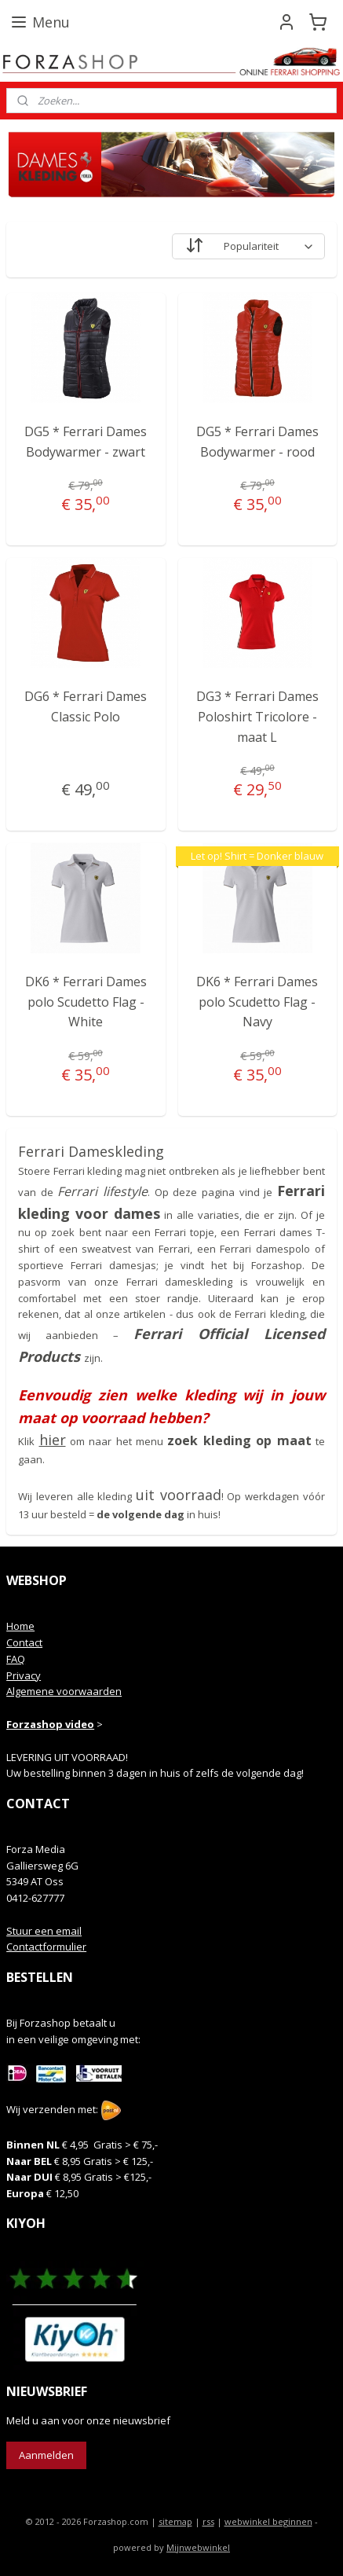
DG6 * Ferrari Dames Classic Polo (85, 706)
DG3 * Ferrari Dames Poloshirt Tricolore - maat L (257, 716)
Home (20, 1626)
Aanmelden (46, 2455)
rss (208, 2521)
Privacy (23, 1675)
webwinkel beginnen (268, 2521)
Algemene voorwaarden (64, 1691)
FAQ (15, 1659)
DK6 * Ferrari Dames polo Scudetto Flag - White (86, 1001)
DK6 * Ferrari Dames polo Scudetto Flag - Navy (257, 1001)
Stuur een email (44, 1931)
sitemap (175, 2521)
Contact (24, 1642)
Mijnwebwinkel (198, 2547)
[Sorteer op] (248, 246)
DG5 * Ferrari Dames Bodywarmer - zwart (85, 442)
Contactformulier (46, 1946)
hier (52, 1439)
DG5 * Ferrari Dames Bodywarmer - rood (257, 442)
